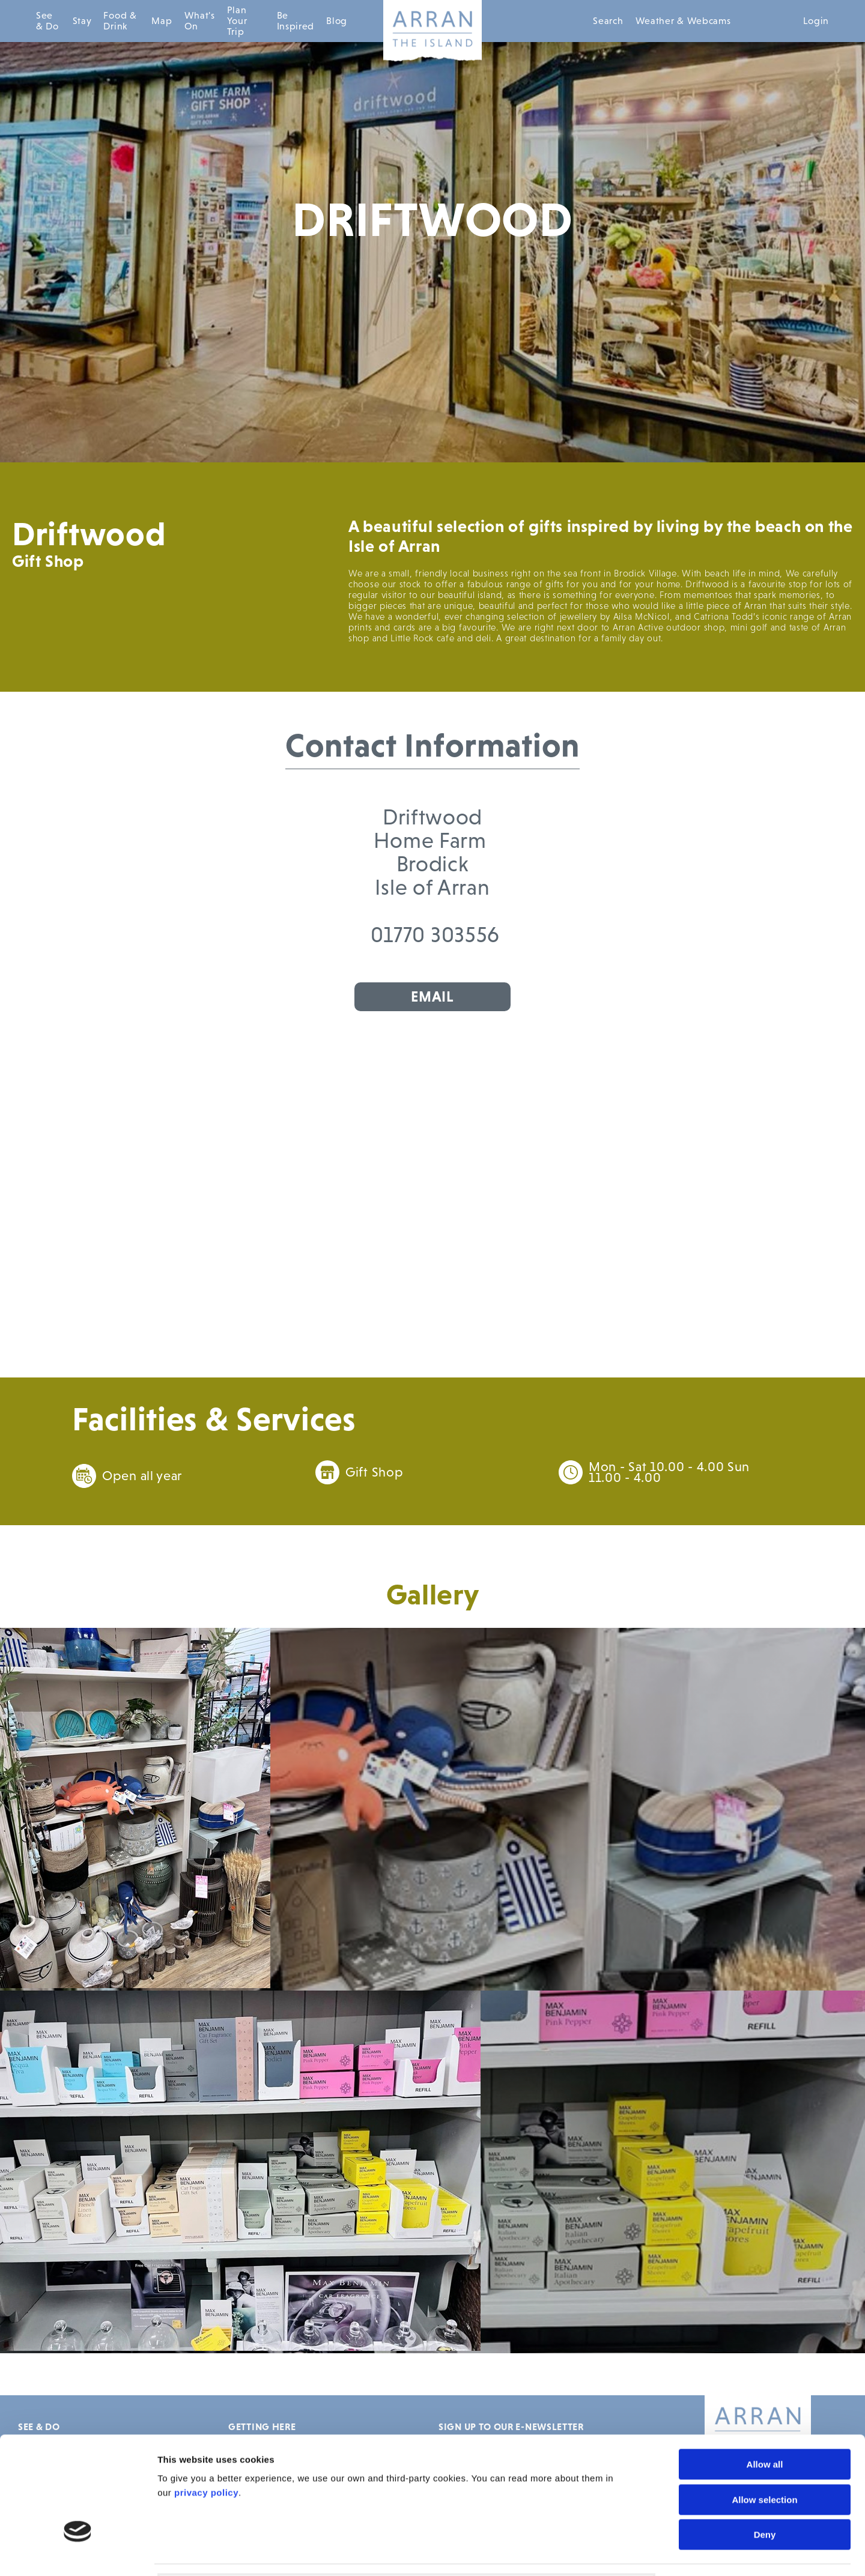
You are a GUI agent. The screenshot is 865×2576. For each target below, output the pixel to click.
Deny (765, 2446)
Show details (683, 2552)
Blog (336, 21)
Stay (82, 21)
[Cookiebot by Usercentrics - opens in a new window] (77, 2553)
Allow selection (764, 2412)
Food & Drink (119, 20)
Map (161, 21)
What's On (199, 20)
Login (816, 21)
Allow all (765, 2376)
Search (608, 21)
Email (432, 996)
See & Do (47, 20)
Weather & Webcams (683, 21)
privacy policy (206, 2404)
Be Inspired (296, 20)
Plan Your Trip (237, 21)
